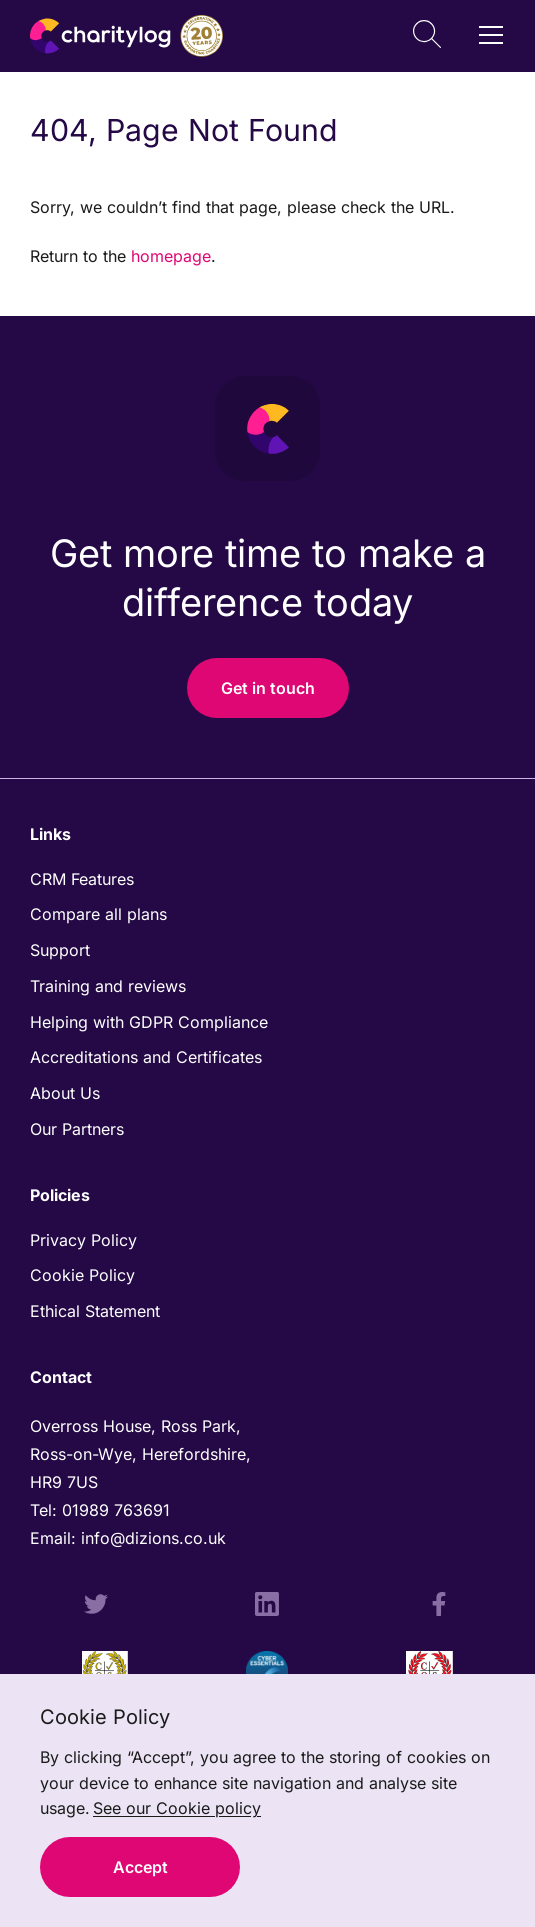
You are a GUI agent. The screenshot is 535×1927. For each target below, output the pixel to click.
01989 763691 (118, 1510)
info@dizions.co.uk (153, 1538)
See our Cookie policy (177, 1808)
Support (60, 950)
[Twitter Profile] (96, 1606)
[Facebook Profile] (439, 1606)
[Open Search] (427, 36)
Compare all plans (98, 914)
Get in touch (268, 688)
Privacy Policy (83, 1240)
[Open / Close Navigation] (491, 35)
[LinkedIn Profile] (267, 1606)
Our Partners (77, 1129)
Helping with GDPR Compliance (149, 1022)
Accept (140, 1867)
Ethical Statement (95, 1311)
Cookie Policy (82, 1275)
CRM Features (82, 879)
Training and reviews (108, 986)
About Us (65, 1093)
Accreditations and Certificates (146, 1057)
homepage (171, 256)
